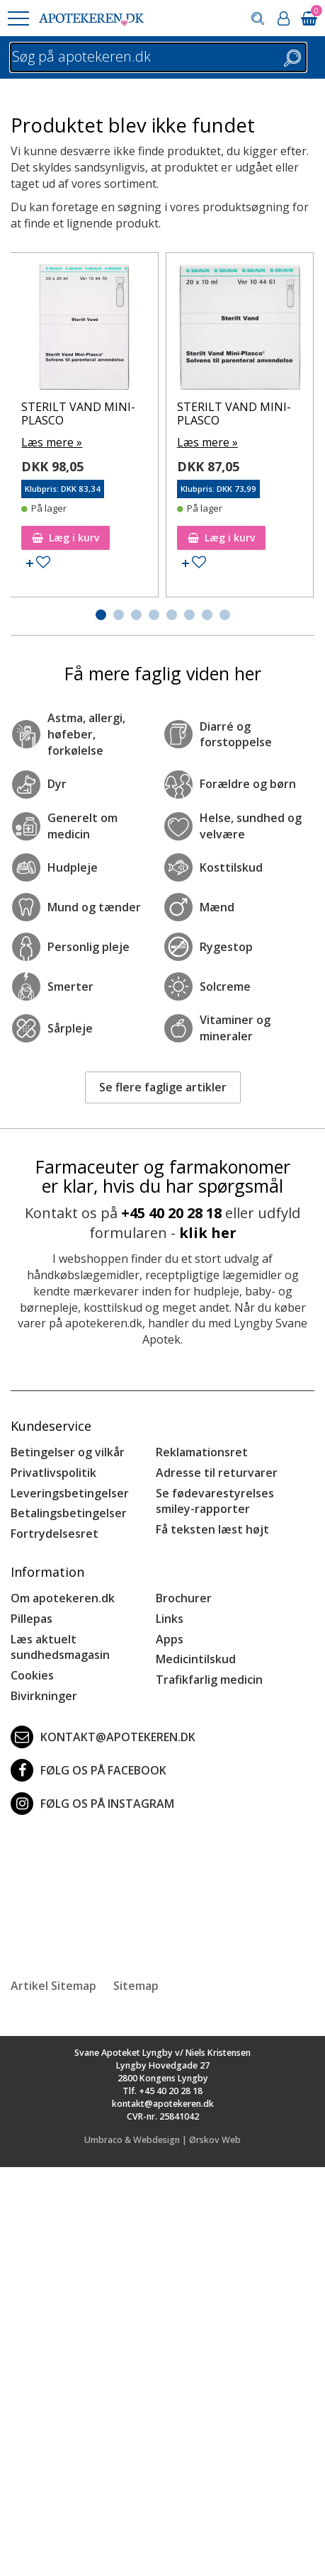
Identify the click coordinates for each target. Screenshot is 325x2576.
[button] (17, 18)
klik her (207, 1232)
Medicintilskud (196, 1659)
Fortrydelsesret (54, 1533)
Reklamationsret (202, 1452)
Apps (169, 1639)
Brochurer (184, 1598)
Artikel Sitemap (53, 1985)
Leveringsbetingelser (70, 1493)
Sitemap (136, 1985)
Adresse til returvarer (217, 1472)
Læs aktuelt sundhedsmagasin (60, 1647)
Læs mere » (51, 442)
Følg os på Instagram (92, 1803)
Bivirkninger (44, 1696)
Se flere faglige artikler (163, 1087)
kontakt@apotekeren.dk (103, 1737)
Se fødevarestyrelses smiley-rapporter (215, 1501)
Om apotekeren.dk (63, 1598)
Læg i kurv (65, 537)
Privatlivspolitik (53, 1472)
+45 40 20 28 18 (171, 1212)
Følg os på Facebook (88, 1770)
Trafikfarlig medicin (209, 1679)
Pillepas (31, 1618)
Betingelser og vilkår (68, 1452)
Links (169, 1618)
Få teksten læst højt (212, 1529)
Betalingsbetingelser (69, 1513)
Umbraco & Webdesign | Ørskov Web (162, 2140)
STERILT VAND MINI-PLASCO (78, 413)
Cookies (32, 1675)
